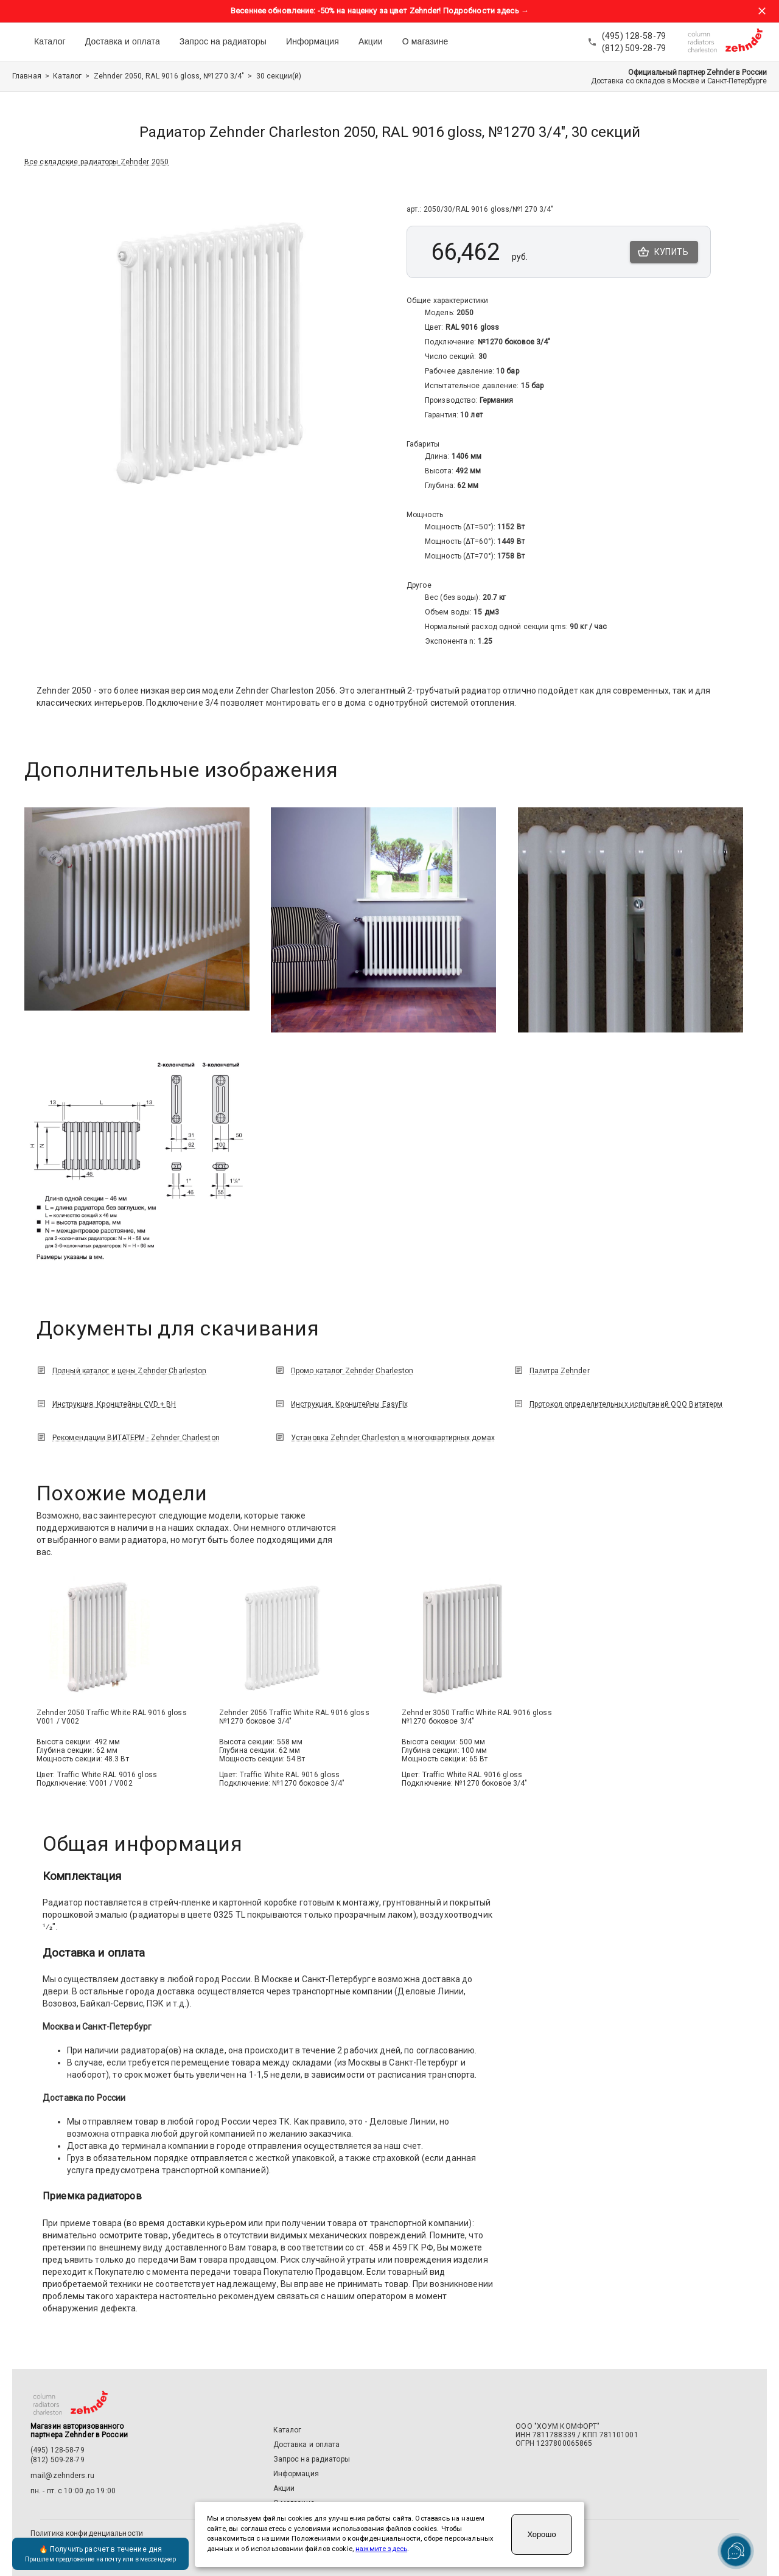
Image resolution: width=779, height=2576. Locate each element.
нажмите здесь (381, 2549)
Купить (664, 252)
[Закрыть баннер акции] (762, 11)
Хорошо (541, 2534)
